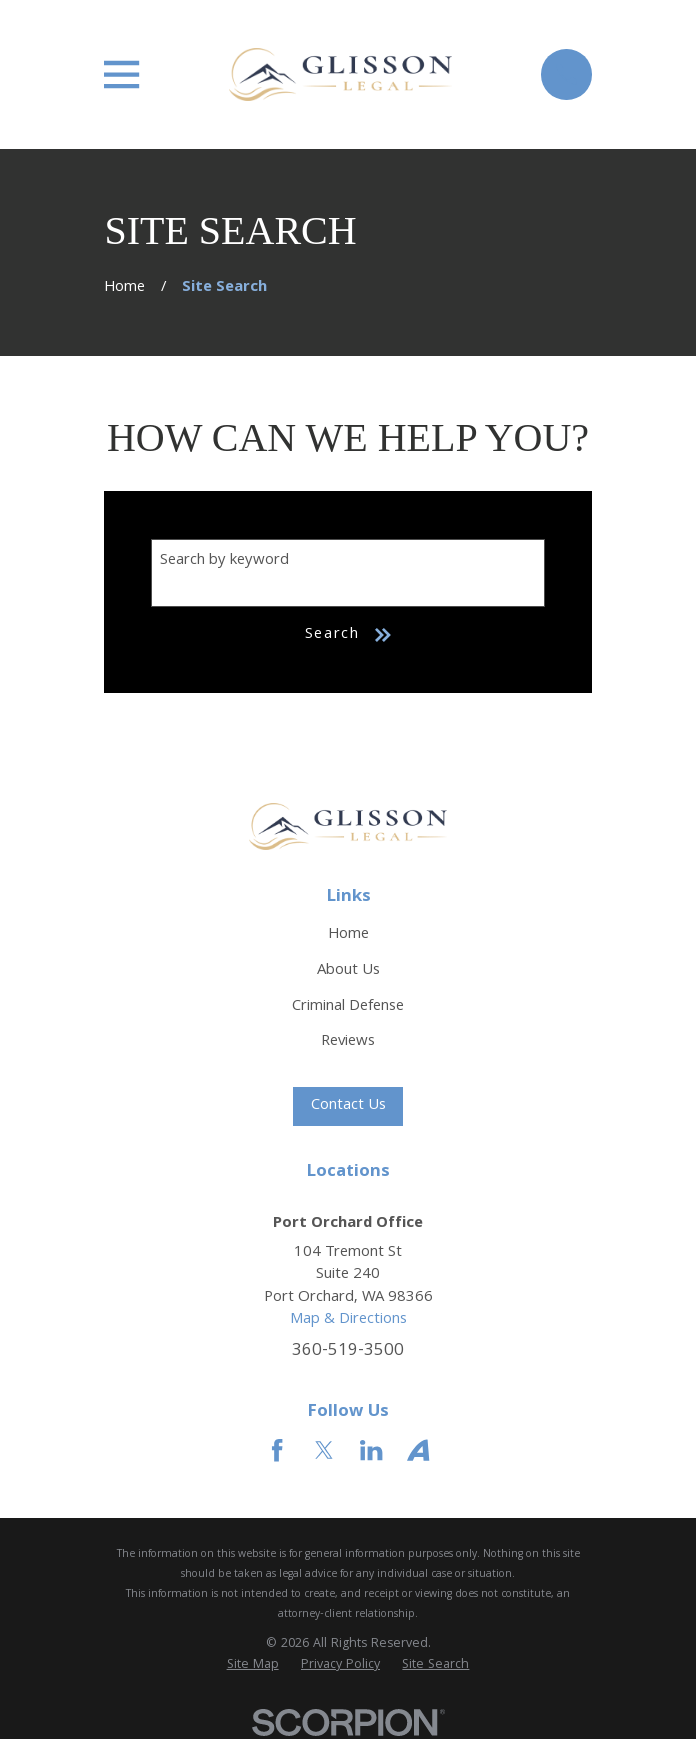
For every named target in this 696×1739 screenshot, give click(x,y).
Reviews (348, 1042)
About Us (348, 971)
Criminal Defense (348, 1007)
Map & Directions (348, 1320)
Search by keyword (224, 561)
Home (348, 935)
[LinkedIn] (371, 1450)
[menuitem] (253, 1666)
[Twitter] (324, 1450)
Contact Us (348, 1106)
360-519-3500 (348, 1351)
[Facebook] (277, 1450)
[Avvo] (418, 1450)
